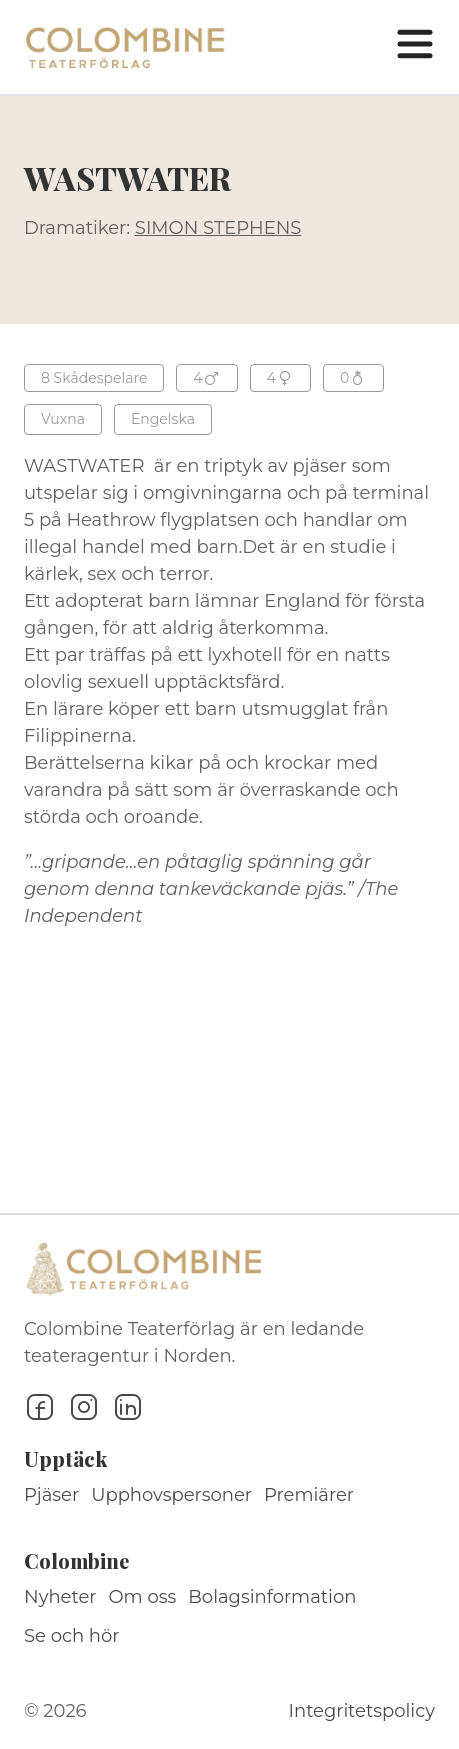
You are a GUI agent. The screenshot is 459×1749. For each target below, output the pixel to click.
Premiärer (309, 1495)
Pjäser (51, 1495)
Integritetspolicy (362, 1711)
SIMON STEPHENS (218, 228)
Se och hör (72, 1636)
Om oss (143, 1597)
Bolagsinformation (272, 1597)
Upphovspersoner (171, 1495)
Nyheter (60, 1597)
